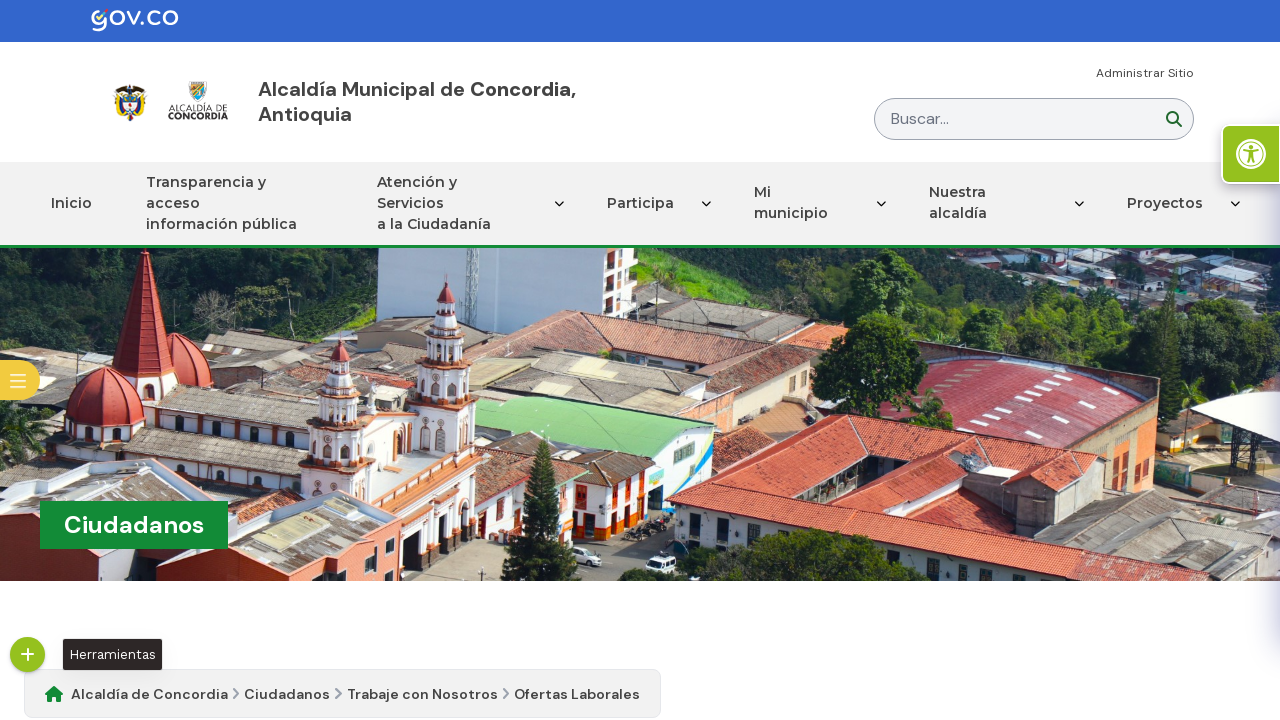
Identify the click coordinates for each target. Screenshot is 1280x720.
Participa (640, 203)
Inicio (71, 203)
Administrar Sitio (1145, 73)
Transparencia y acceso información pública (221, 203)
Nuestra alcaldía (958, 202)
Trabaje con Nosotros (422, 694)
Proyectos (1165, 203)
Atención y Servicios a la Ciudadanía (434, 203)
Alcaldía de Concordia (149, 694)
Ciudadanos (287, 694)
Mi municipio (791, 202)
